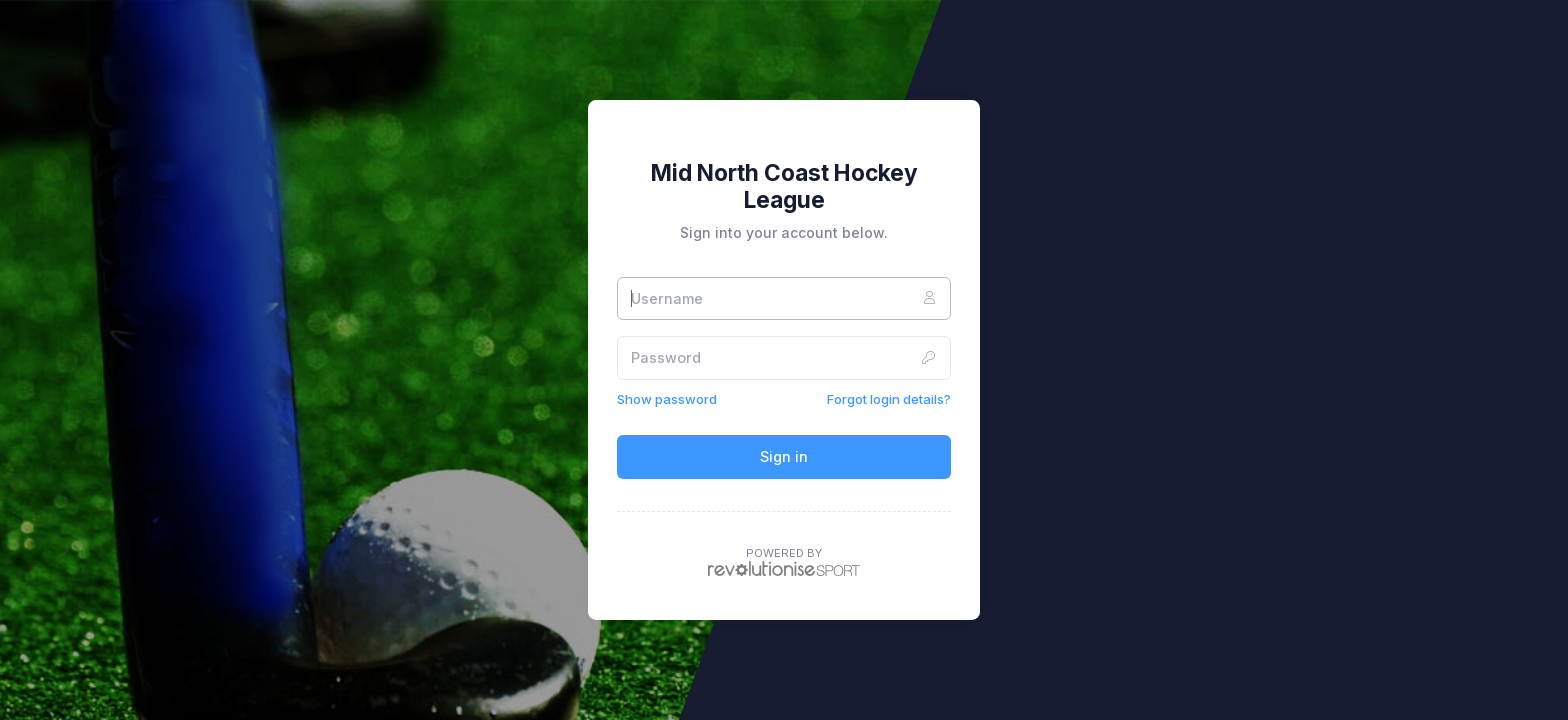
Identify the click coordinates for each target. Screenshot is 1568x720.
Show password (667, 399)
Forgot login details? (889, 399)
